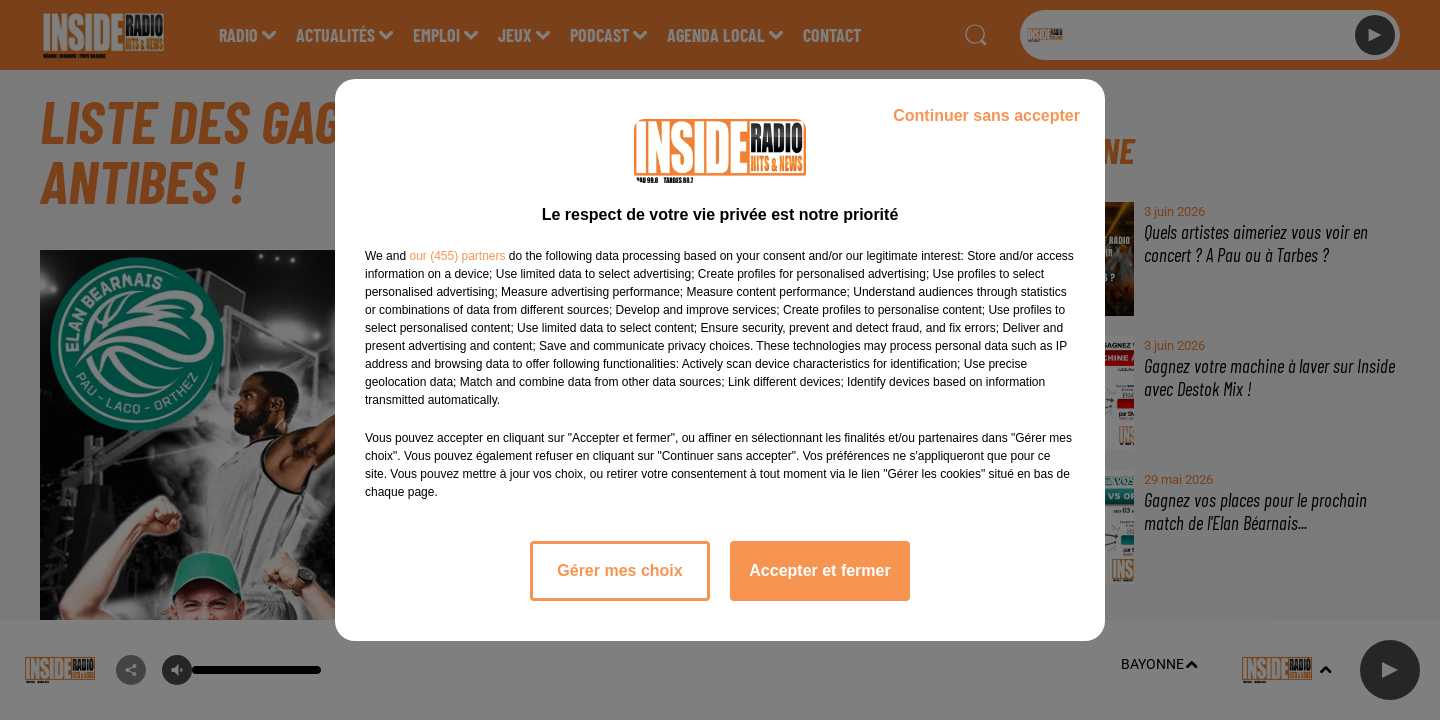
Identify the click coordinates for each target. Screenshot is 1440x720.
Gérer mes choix (619, 570)
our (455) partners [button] (457, 256)
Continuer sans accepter (986, 115)
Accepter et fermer (819, 570)
